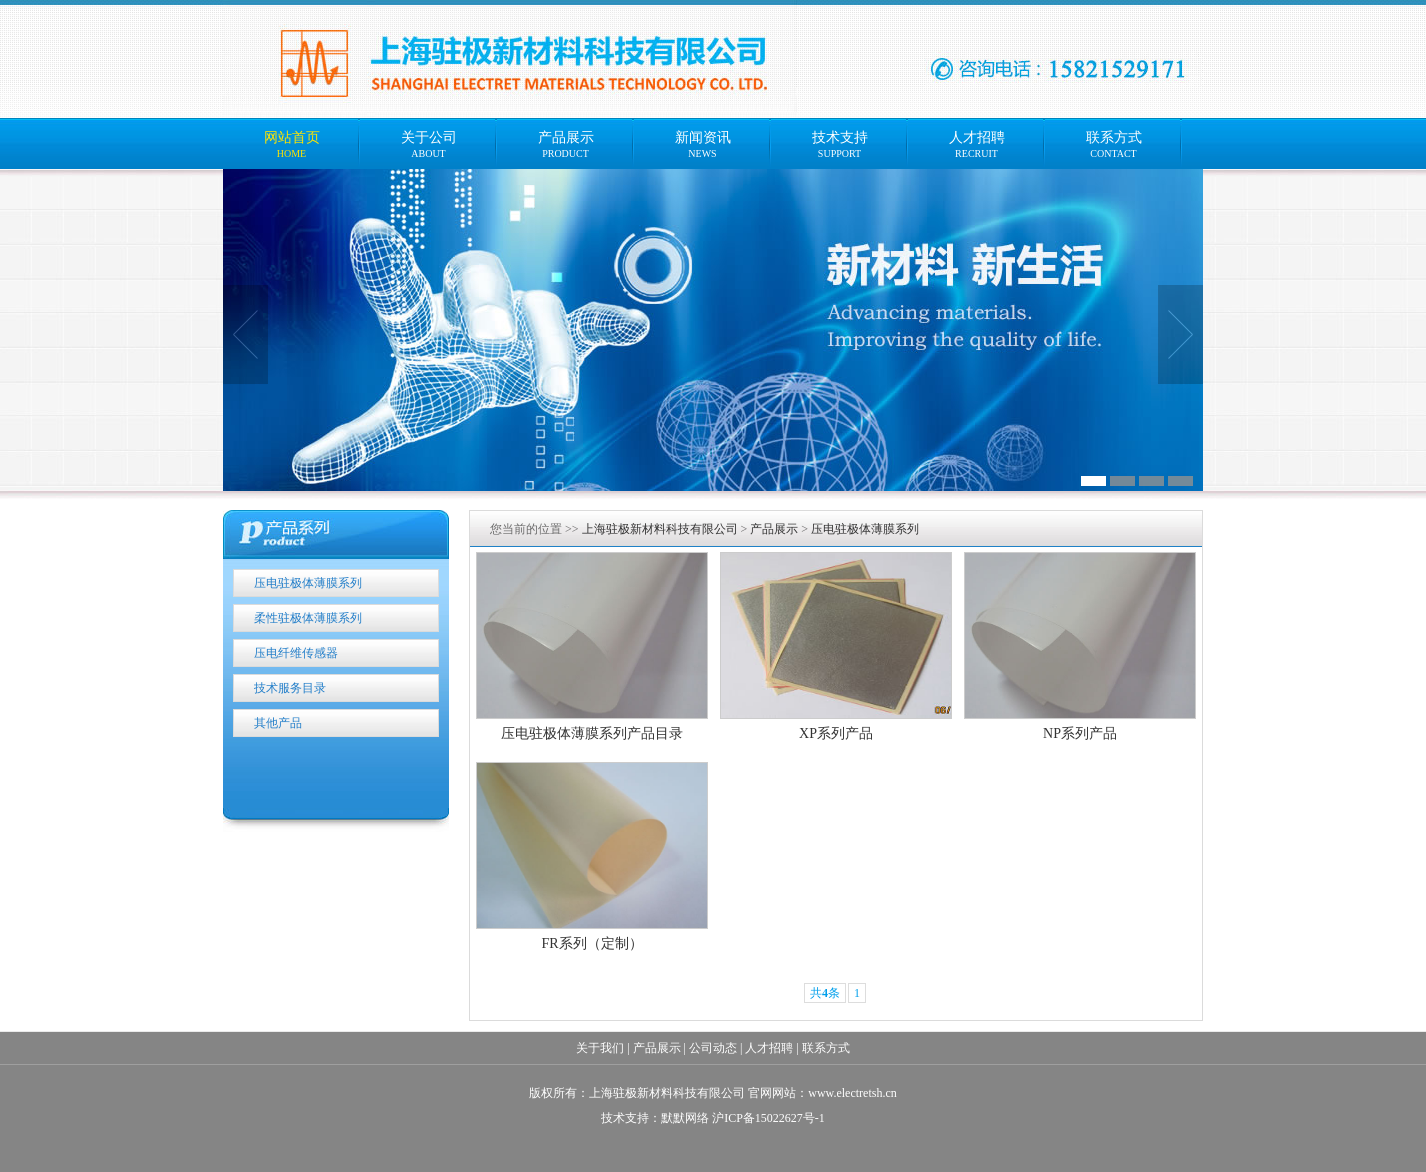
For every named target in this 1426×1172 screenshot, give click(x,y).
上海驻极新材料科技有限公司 (660, 529)
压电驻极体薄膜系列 (308, 583)
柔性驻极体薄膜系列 (308, 618)
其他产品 (278, 723)
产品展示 (774, 529)
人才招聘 (769, 1048)
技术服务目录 (290, 688)
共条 (825, 993)
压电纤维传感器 (296, 653)
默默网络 (685, 1118)
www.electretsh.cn (852, 1093)
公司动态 (713, 1048)
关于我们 (600, 1048)
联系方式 (826, 1048)
